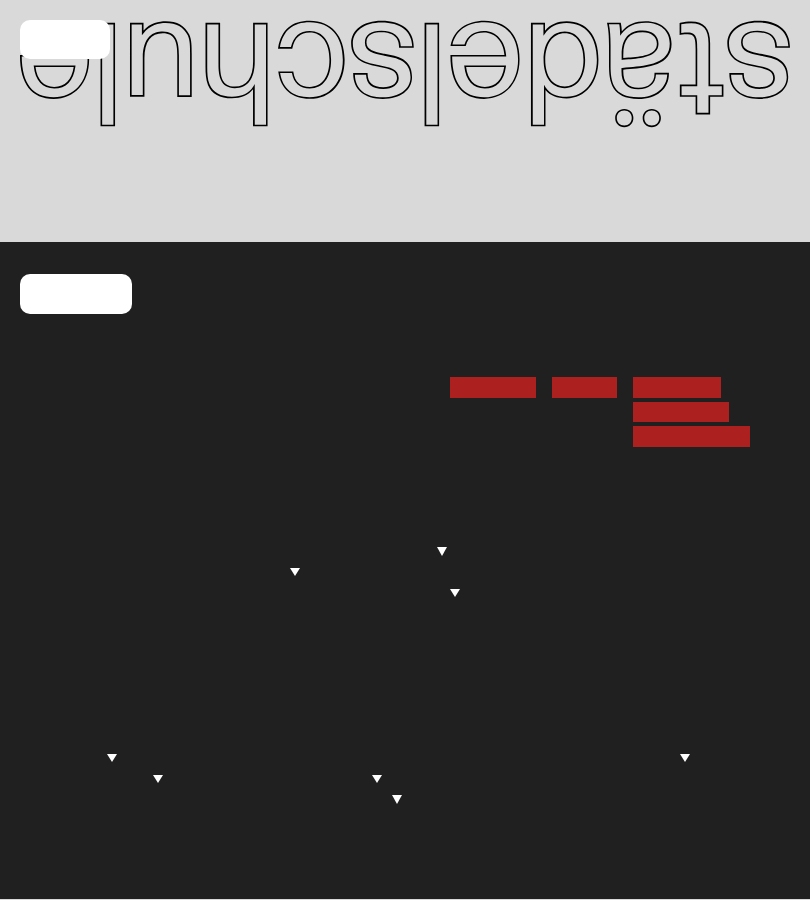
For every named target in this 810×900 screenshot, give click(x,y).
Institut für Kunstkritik (382, 757)
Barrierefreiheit (691, 436)
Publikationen (77, 840)
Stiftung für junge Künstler (582, 778)
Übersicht (568, 530)
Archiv (201, 634)
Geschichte (219, 613)
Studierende (395, 551)
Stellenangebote (87, 634)
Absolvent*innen (95, 778)
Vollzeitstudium (587, 551)
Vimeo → (584, 387)
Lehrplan (375, 571)
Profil (197, 530)
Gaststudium (579, 571)
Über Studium (392, 530)
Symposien (354, 799)
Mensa (53, 571)
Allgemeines (73, 736)
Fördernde (527, 736)
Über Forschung (364, 736)
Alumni (203, 655)
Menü (65, 40)
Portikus (57, 819)
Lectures (60, 799)
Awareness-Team (241, 592)
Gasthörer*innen (593, 613)
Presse (53, 592)
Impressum (677, 387)
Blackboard (69, 551)
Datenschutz (681, 412)
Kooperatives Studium (422, 613)
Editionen (524, 819)
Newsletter (493, 387)
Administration (239, 571)
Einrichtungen (401, 592)
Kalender (60, 530)
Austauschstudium (600, 592)
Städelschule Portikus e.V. (590, 757)
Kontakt (76, 294)
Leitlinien (339, 819)
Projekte (344, 778)
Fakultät (207, 551)
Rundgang (72, 757)
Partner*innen (540, 799)
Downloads (383, 634)
